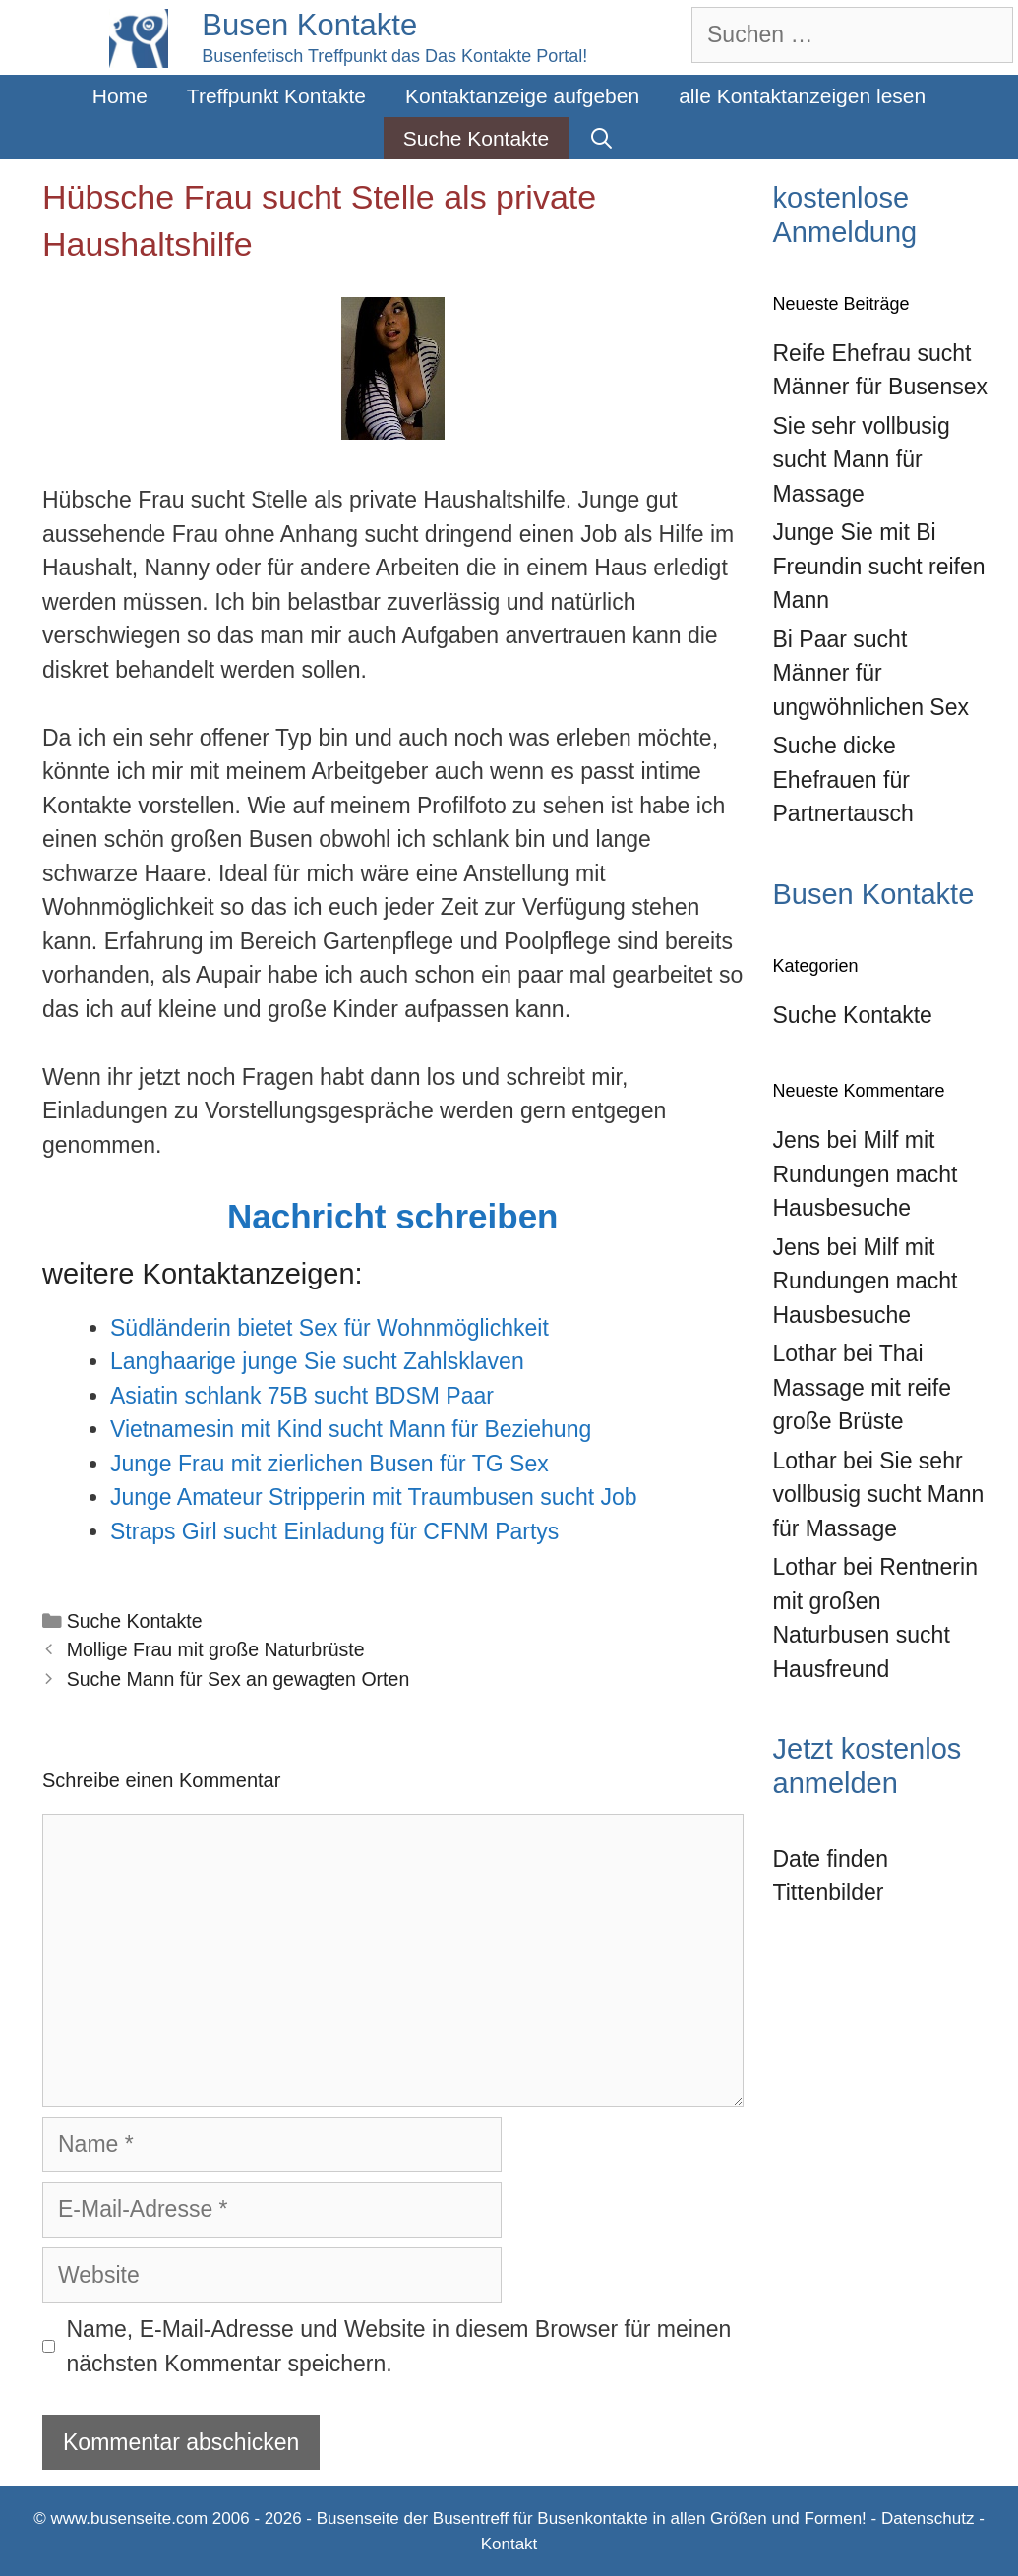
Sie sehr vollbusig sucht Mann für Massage (861, 460)
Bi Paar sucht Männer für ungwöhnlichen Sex (871, 673)
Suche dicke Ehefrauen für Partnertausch (843, 779)
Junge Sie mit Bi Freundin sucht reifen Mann (879, 566)
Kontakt (509, 2544)
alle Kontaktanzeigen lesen (802, 96)
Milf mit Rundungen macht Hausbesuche (865, 1174)
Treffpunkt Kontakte (276, 96)
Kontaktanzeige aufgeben (522, 96)
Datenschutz (928, 2518)
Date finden (831, 1859)
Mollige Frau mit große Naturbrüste (216, 1649)
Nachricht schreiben (393, 1216)
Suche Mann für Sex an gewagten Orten (238, 1679)
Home (120, 96)
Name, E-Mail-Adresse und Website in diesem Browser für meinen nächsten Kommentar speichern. (399, 2346)
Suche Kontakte (476, 138)
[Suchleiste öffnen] (601, 138)
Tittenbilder (828, 1892)
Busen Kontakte (309, 25)
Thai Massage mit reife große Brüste (862, 1387)
